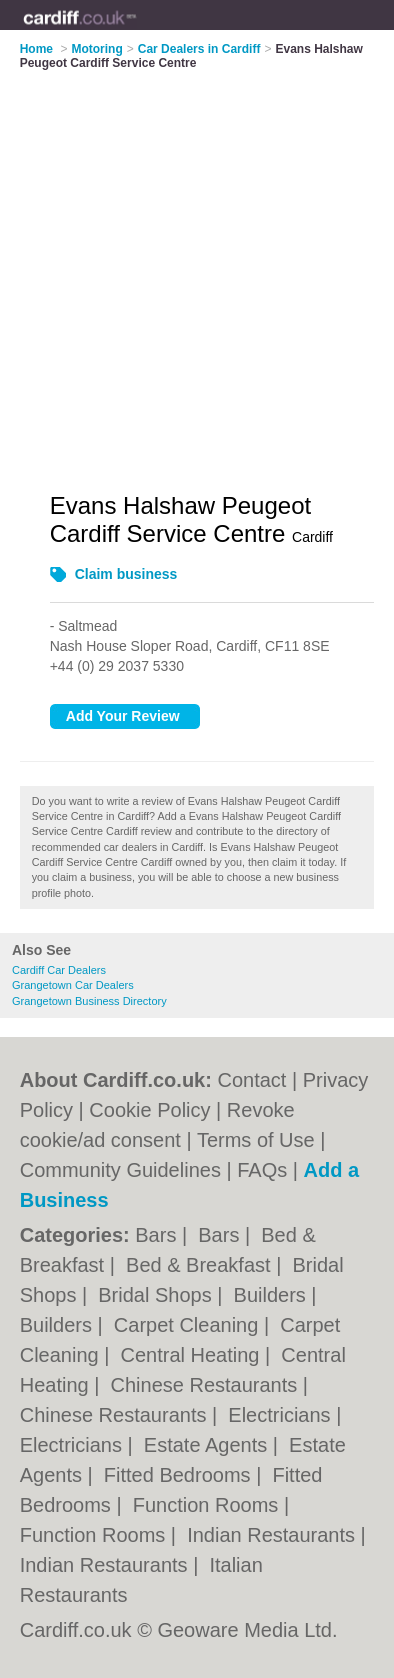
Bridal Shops (157, 1295)
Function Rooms (208, 1505)
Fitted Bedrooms (180, 1475)
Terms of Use (256, 1140)
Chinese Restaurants (207, 1385)
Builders (273, 1295)
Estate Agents (208, 1445)
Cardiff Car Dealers (59, 970)
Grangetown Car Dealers (73, 985)
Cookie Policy (149, 1110)
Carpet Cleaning (189, 1325)
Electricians (282, 1415)
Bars (158, 1235)
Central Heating (193, 1355)
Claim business (126, 574)
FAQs (262, 1170)
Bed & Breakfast (201, 1265)
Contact (251, 1080)
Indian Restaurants (273, 1535)
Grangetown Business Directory (89, 1001)
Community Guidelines (120, 1170)
